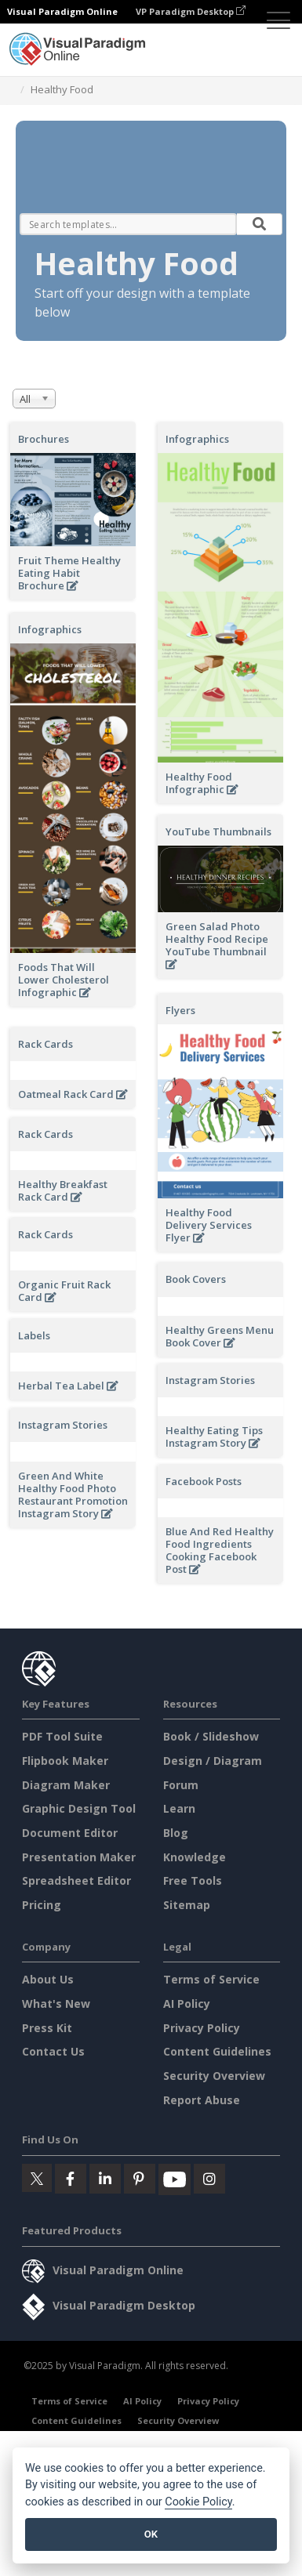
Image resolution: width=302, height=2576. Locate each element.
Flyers (180, 1010)
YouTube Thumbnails (218, 831)
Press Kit (47, 2195)
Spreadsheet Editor (76, 2049)
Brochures (43, 439)
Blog (175, 2001)
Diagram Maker (66, 1952)
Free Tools (192, 2049)
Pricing (41, 2072)
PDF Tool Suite (62, 1904)
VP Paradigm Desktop (191, 11)
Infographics (197, 439)
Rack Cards (45, 1044)
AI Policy (186, 2172)
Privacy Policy (201, 2195)
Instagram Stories (62, 1436)
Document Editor (70, 2001)
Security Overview (214, 2244)
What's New (56, 2172)
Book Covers (48, 1302)
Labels (182, 1414)
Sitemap (186, 2072)
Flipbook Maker (65, 1929)
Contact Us (53, 2219)
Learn (179, 1976)
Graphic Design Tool (79, 1976)
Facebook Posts (56, 1593)
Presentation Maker (79, 2024)
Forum (180, 1952)
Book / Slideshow (211, 1904)
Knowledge (194, 2024)
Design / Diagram (212, 1929)
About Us (48, 2147)
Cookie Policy (198, 2502)
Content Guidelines (217, 2219)
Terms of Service (211, 2147)
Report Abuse (201, 2267)
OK (151, 2534)
